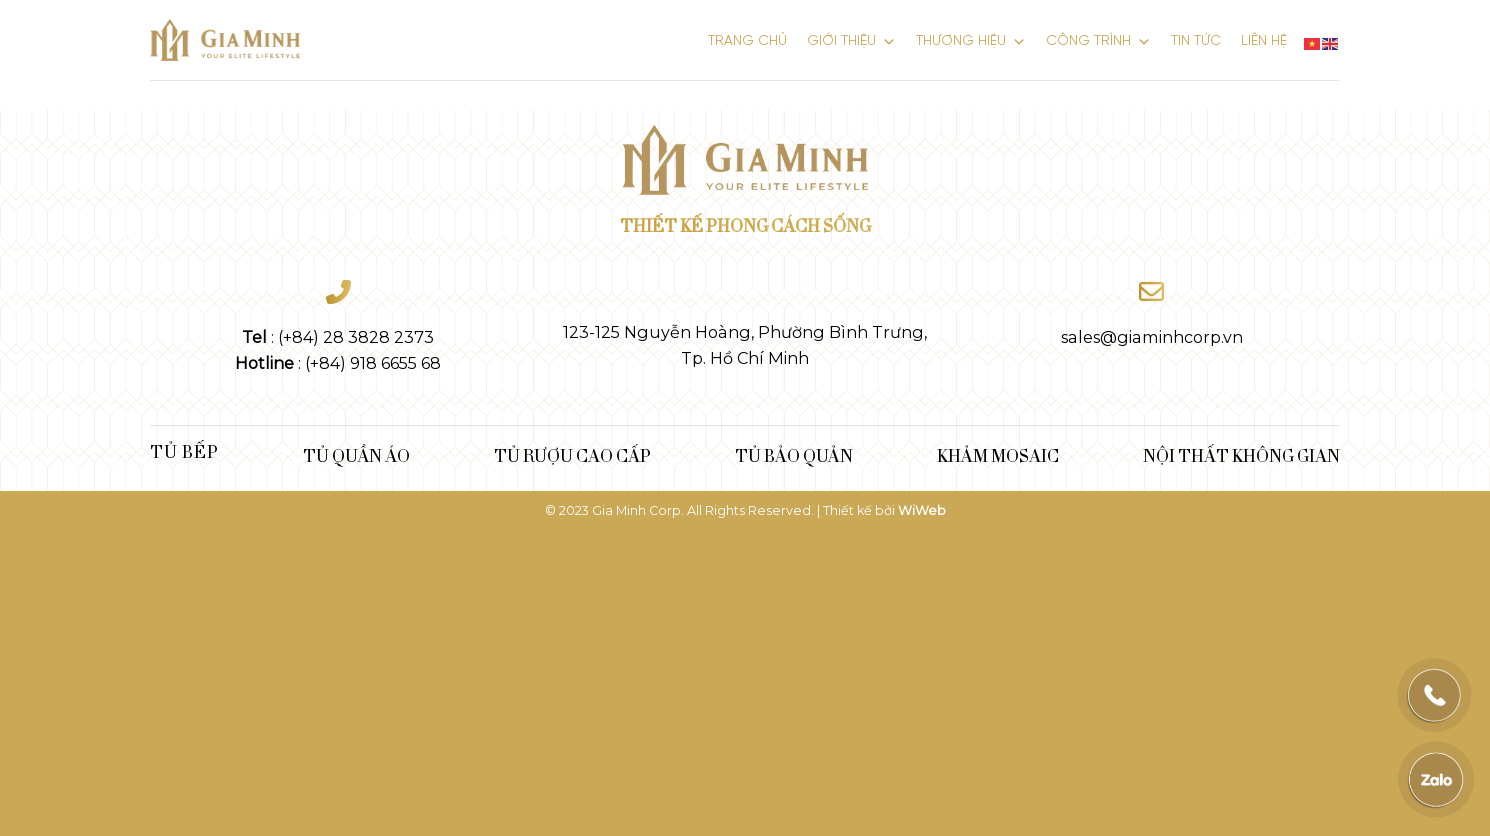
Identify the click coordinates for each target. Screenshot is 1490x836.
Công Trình (1098, 38)
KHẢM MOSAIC (998, 455)
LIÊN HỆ (1264, 41)
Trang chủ (747, 41)
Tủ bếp (184, 451)
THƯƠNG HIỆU (971, 38)
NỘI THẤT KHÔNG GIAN (1241, 455)
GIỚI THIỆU (851, 38)
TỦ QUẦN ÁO (356, 455)
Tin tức (1196, 41)
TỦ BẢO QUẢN (794, 455)
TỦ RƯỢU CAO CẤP (572, 455)
